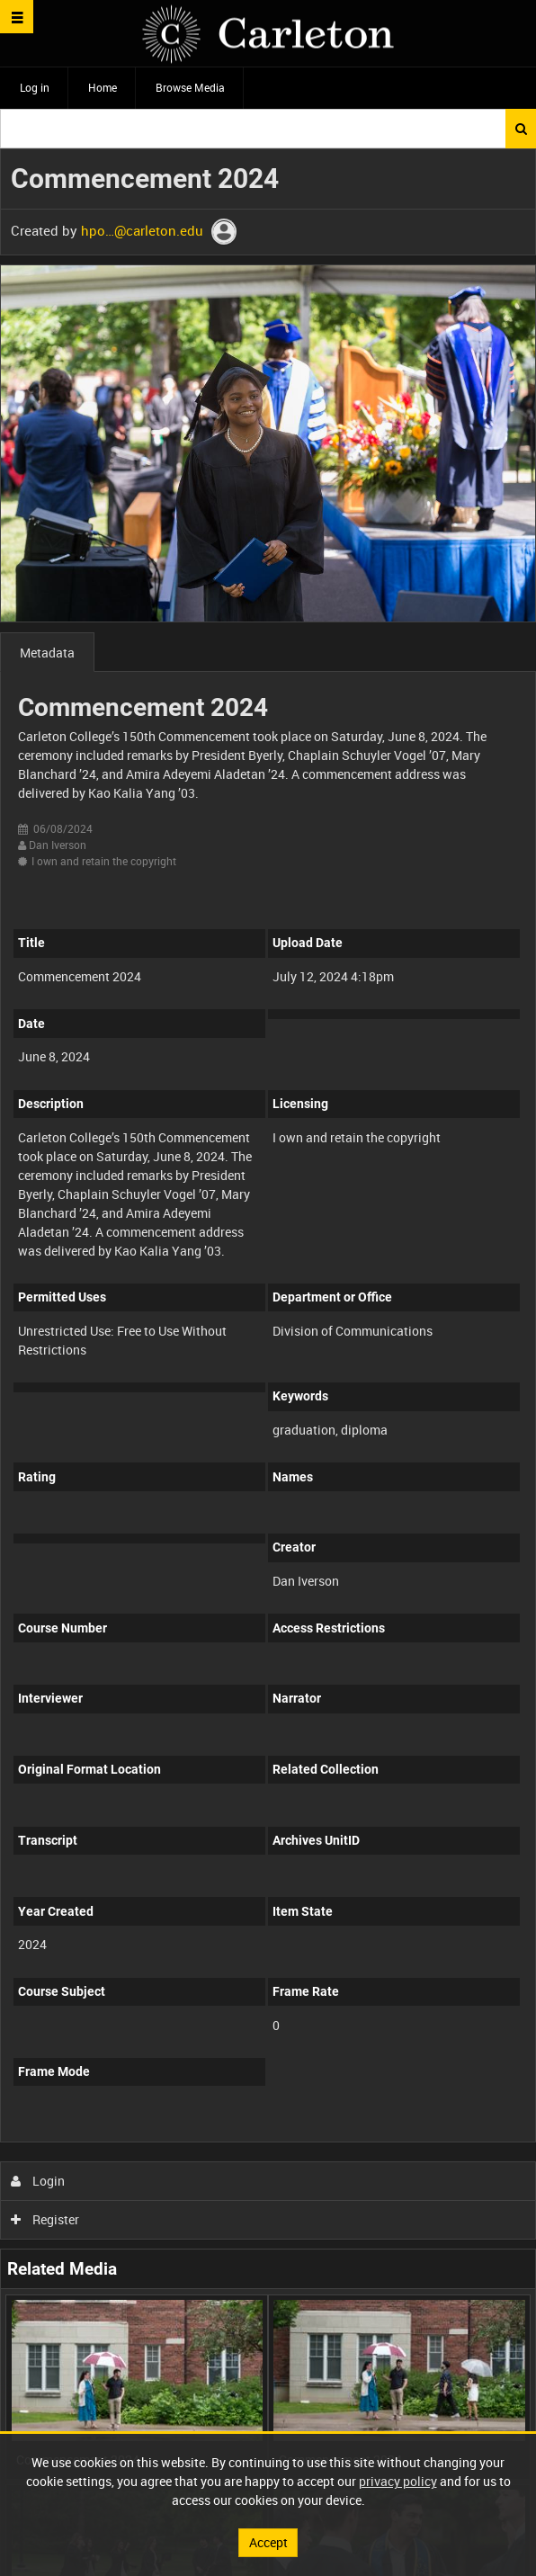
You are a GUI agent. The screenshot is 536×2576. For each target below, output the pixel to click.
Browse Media (190, 87)
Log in (34, 87)
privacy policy (398, 2481)
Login (38, 2180)
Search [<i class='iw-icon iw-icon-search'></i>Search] (521, 128)
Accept (268, 2542)
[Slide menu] (16, 16)
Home (102, 87)
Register (45, 2219)
